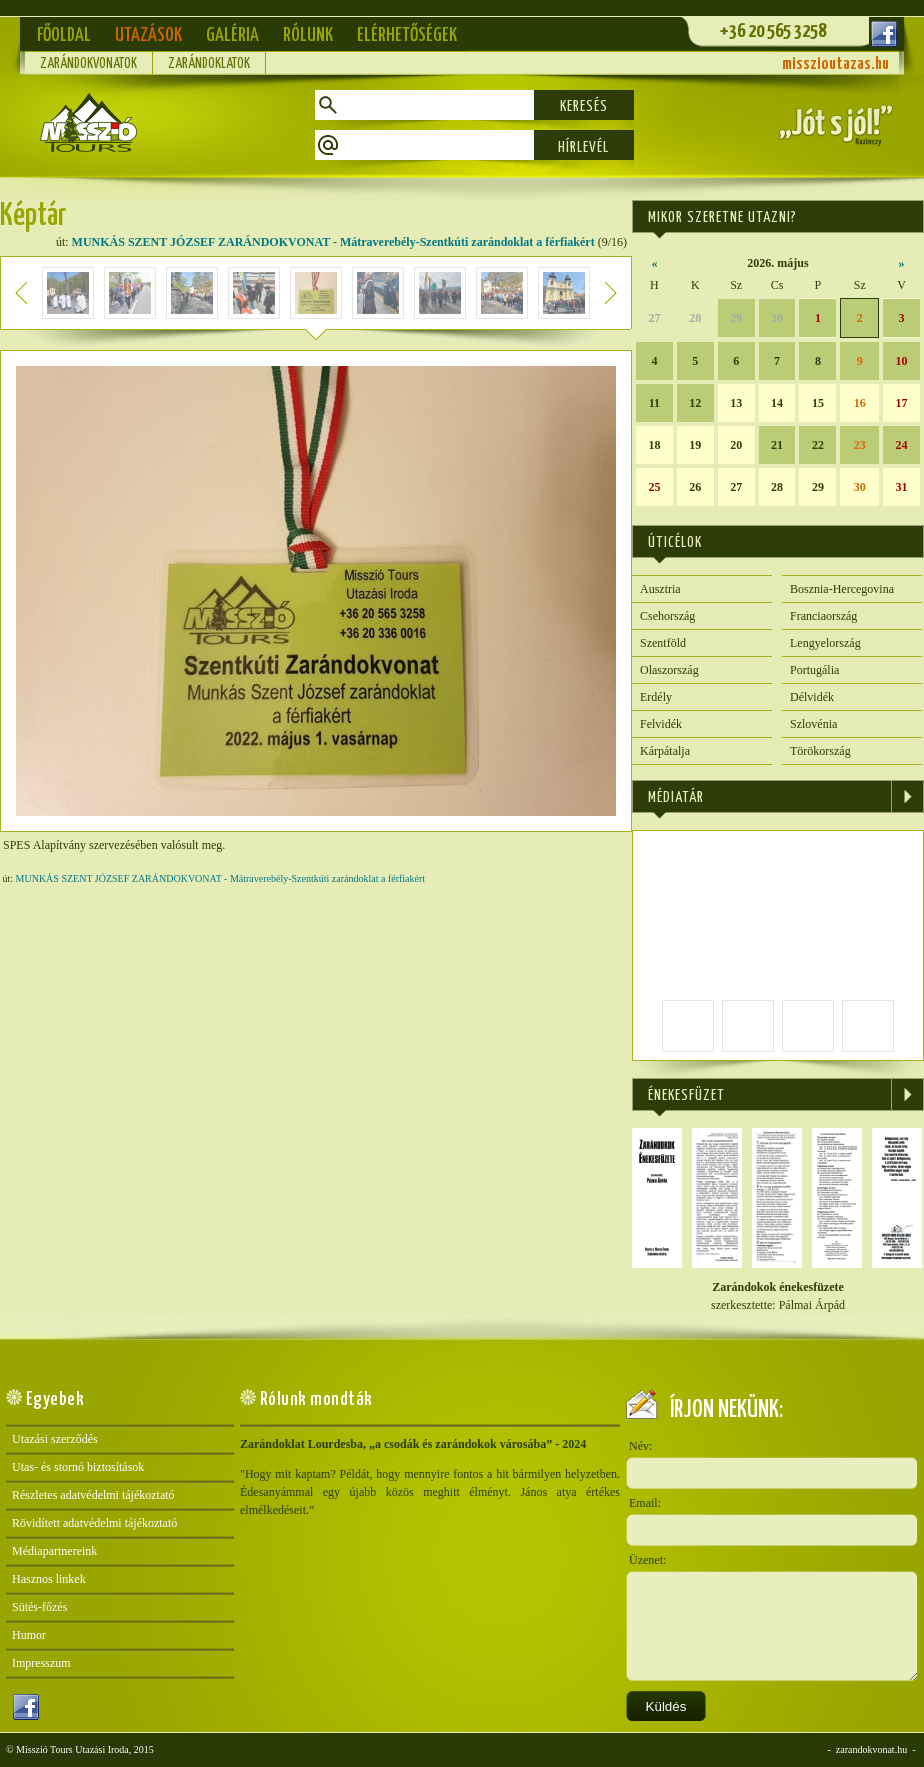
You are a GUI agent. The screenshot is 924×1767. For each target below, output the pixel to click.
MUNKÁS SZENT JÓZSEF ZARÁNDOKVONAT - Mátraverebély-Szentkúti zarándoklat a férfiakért (333, 242)
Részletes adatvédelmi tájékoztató (93, 1495)
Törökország (820, 751)
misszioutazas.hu (835, 64)
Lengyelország (825, 643)
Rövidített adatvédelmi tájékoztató (94, 1523)
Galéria (232, 35)
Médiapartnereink (54, 1551)
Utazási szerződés (55, 1439)
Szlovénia (813, 724)
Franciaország (823, 616)
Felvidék (661, 724)
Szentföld (663, 643)
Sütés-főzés (39, 1607)
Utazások (148, 35)
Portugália (814, 670)
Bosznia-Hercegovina (842, 589)
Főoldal (64, 35)
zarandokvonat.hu (871, 1749)
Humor (29, 1635)
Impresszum (41, 1663)
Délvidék (812, 697)
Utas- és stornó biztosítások (78, 1467)
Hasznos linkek (49, 1579)
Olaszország (669, 670)
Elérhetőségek (407, 35)
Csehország (667, 616)
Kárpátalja (665, 751)
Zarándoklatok (209, 64)
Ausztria (660, 589)
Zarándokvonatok (88, 64)
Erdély (656, 697)
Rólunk (308, 35)
